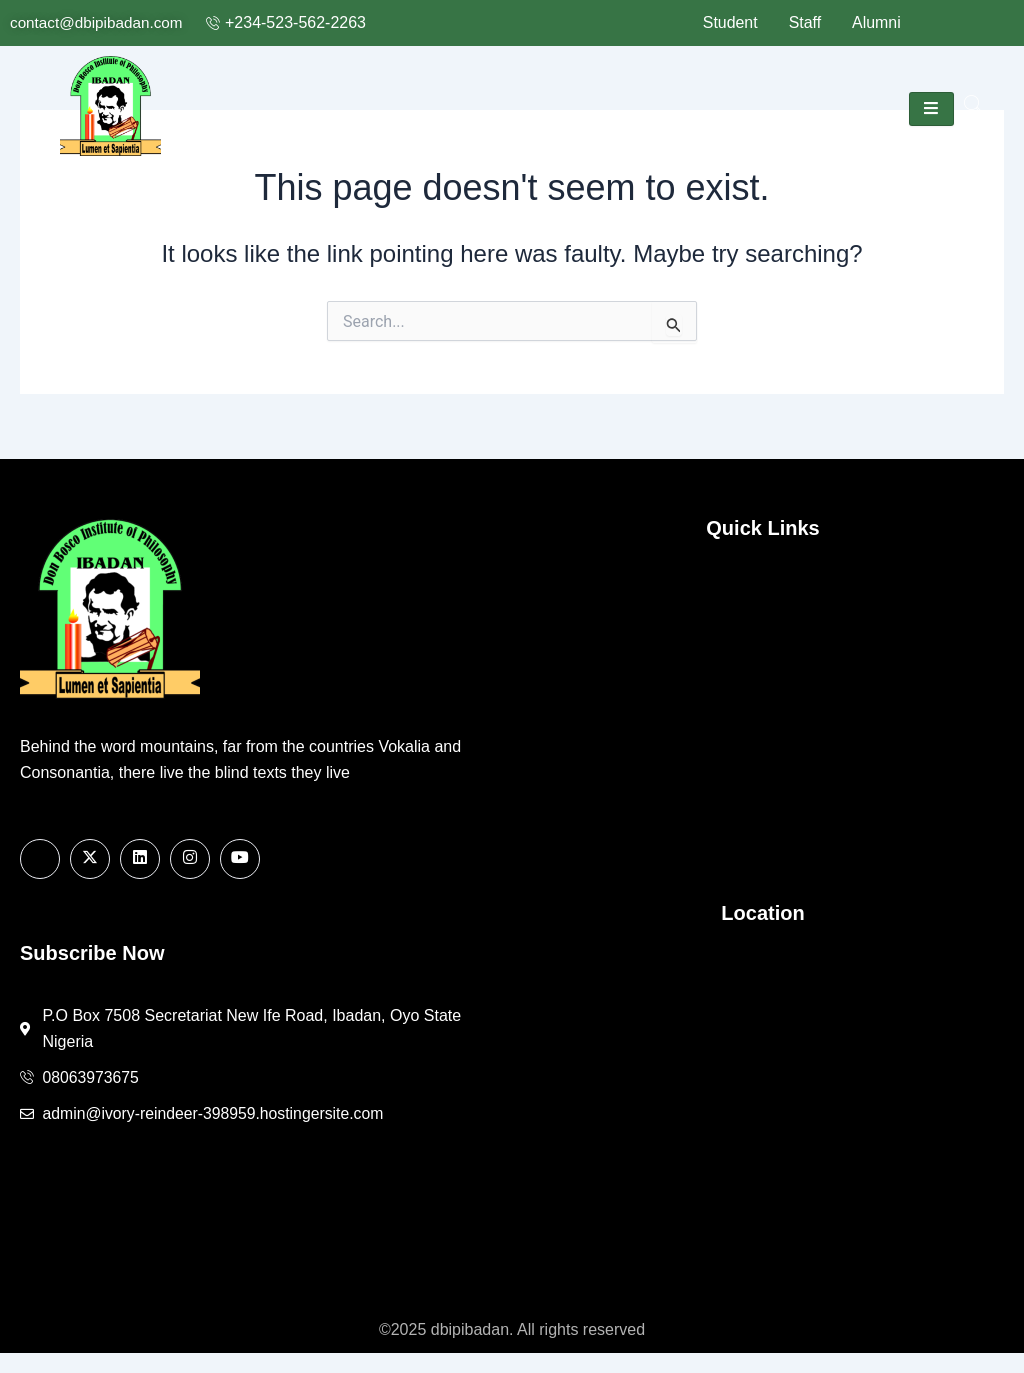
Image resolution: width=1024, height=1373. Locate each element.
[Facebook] (40, 859)
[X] (90, 859)
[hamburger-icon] (931, 108)
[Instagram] (190, 859)
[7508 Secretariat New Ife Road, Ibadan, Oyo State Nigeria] (763, 1107)
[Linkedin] (140, 859)
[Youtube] (240, 859)
